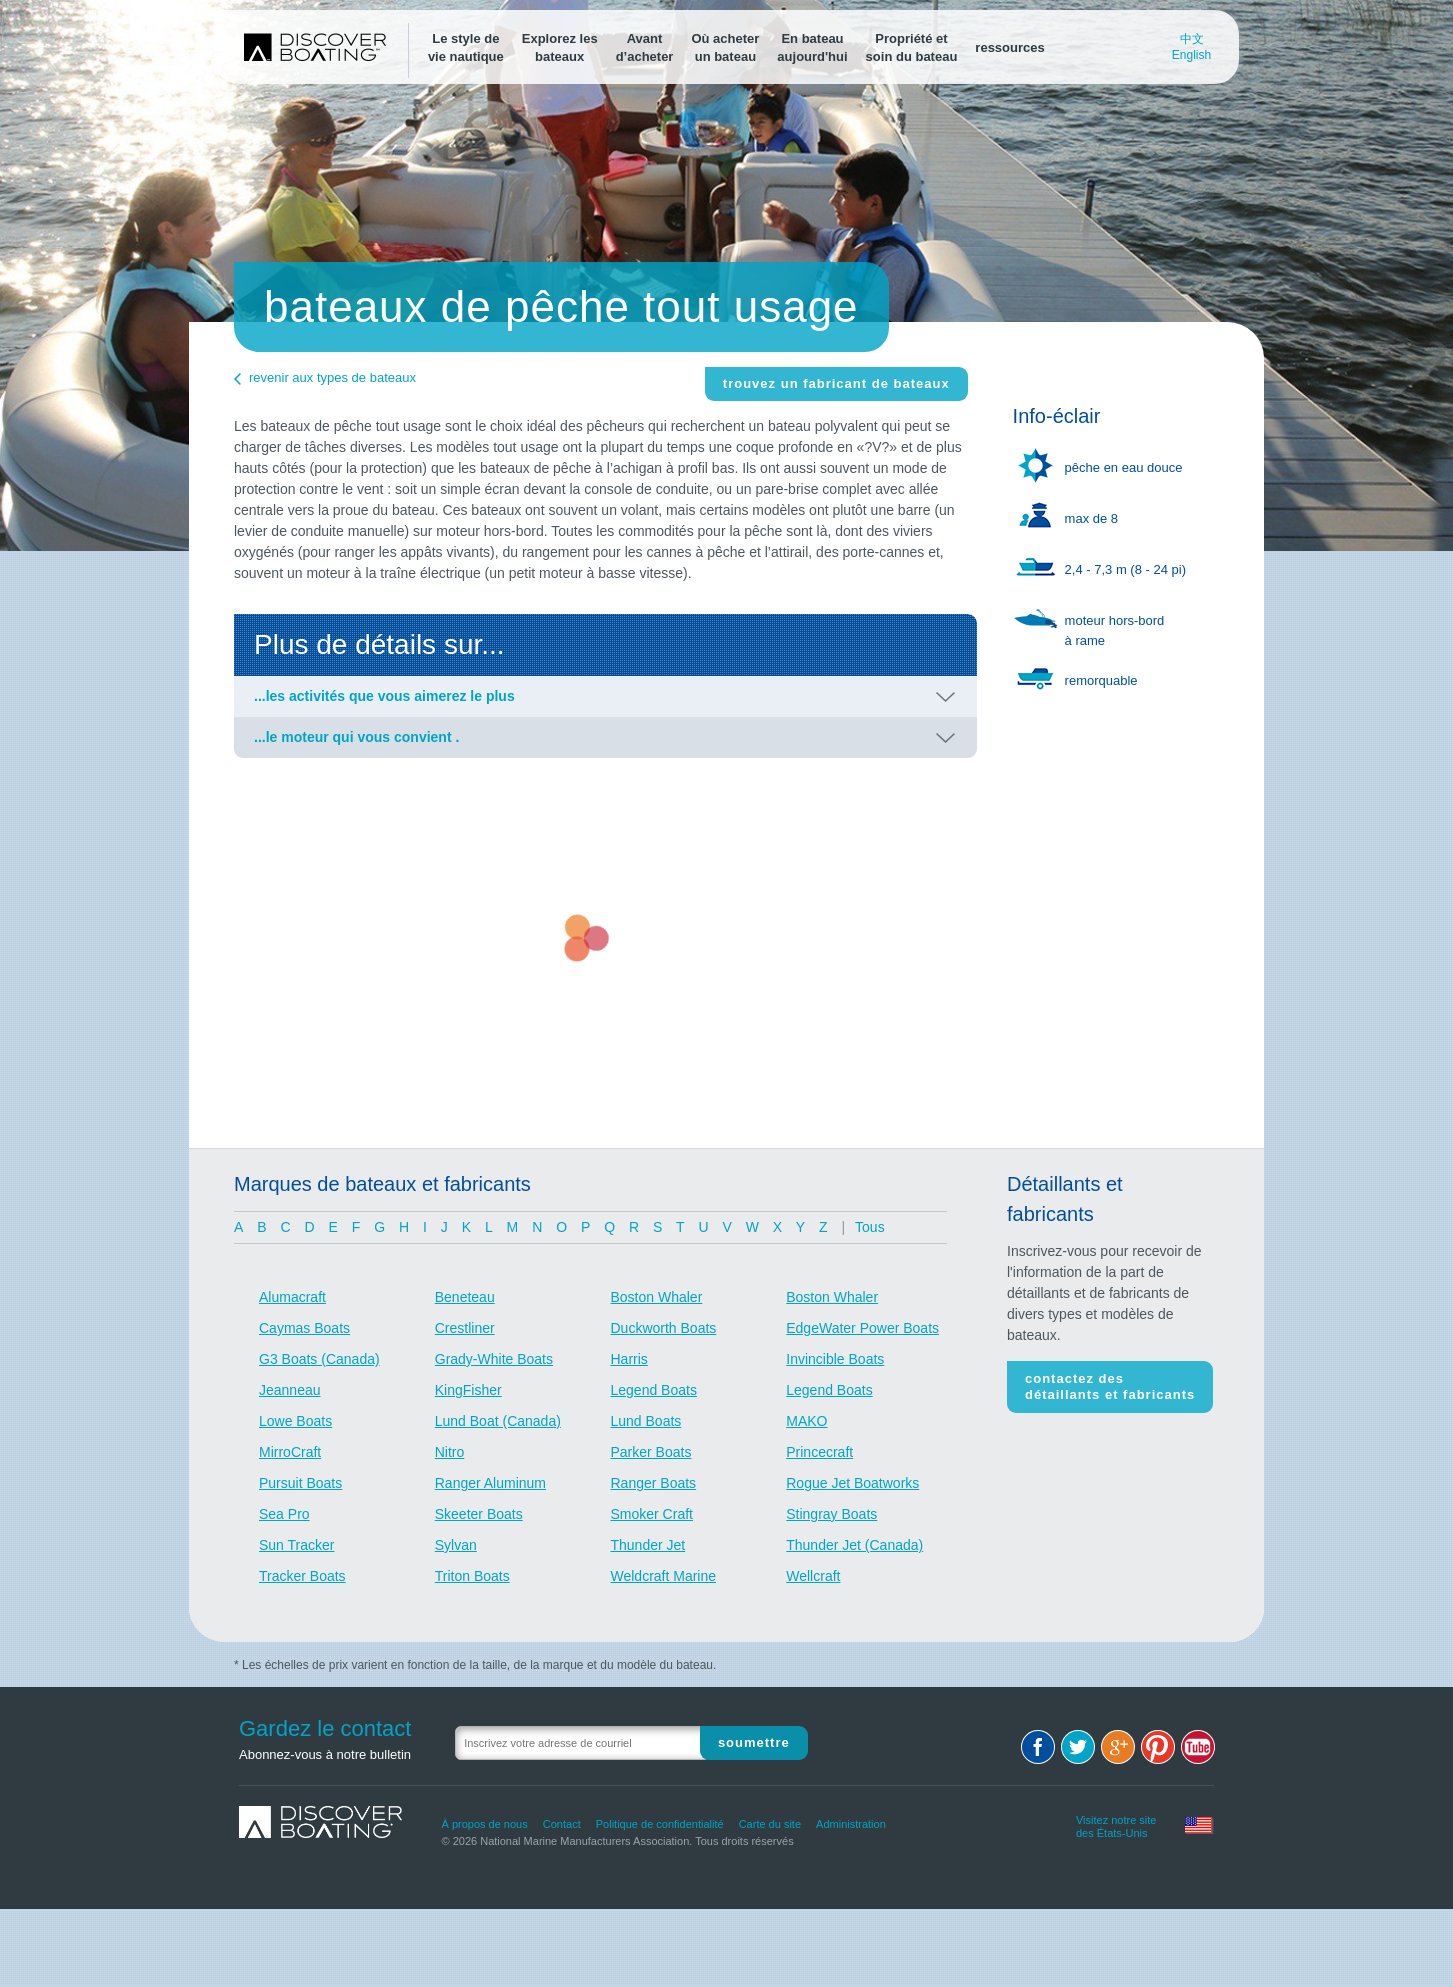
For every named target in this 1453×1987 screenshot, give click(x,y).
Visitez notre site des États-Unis (1116, 1824)
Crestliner (465, 1328)
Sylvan (456, 1545)
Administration (851, 1824)
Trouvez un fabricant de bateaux (836, 383)
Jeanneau (290, 1390)
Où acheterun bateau (725, 47)
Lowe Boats (295, 1421)
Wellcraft (813, 1576)
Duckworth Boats (664, 1328)
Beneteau (465, 1297)
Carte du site (770, 1824)
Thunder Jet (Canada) (854, 1545)
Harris (629, 1359)
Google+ (1118, 1747)
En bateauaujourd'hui (812, 47)
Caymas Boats (304, 1328)
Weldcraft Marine (664, 1576)
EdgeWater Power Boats (862, 1328)
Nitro (450, 1452)
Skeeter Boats (479, 1514)
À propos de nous (485, 1824)
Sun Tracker (296, 1545)
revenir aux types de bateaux (332, 377)
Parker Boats (651, 1452)
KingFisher (468, 1390)
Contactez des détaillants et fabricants (1110, 1386)
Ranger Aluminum (490, 1483)
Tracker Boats (302, 1576)
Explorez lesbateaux (560, 47)
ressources (1009, 47)
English (1191, 55)
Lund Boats (646, 1421)
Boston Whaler (657, 1297)
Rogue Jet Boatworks (852, 1483)
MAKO (806, 1421)
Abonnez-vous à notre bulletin (325, 1754)
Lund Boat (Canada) (498, 1421)
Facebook (1038, 1747)
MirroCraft (290, 1452)
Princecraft (819, 1452)
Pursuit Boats (300, 1483)
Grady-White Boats (494, 1359)
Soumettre (754, 1742)
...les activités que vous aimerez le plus (384, 696)
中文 (1192, 39)
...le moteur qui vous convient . (356, 737)
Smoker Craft (652, 1514)
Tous (870, 1227)
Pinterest (1158, 1747)
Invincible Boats (835, 1359)
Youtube (1198, 1747)
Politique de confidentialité (660, 1824)
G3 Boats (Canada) (319, 1359)
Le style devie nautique (466, 47)
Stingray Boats (831, 1514)
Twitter (1078, 1747)
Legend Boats (654, 1390)
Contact (562, 1824)
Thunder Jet (648, 1545)
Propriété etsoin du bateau (912, 47)
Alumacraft (292, 1297)
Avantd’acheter (645, 47)
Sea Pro (284, 1514)
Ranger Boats (654, 1483)
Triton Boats (472, 1576)
